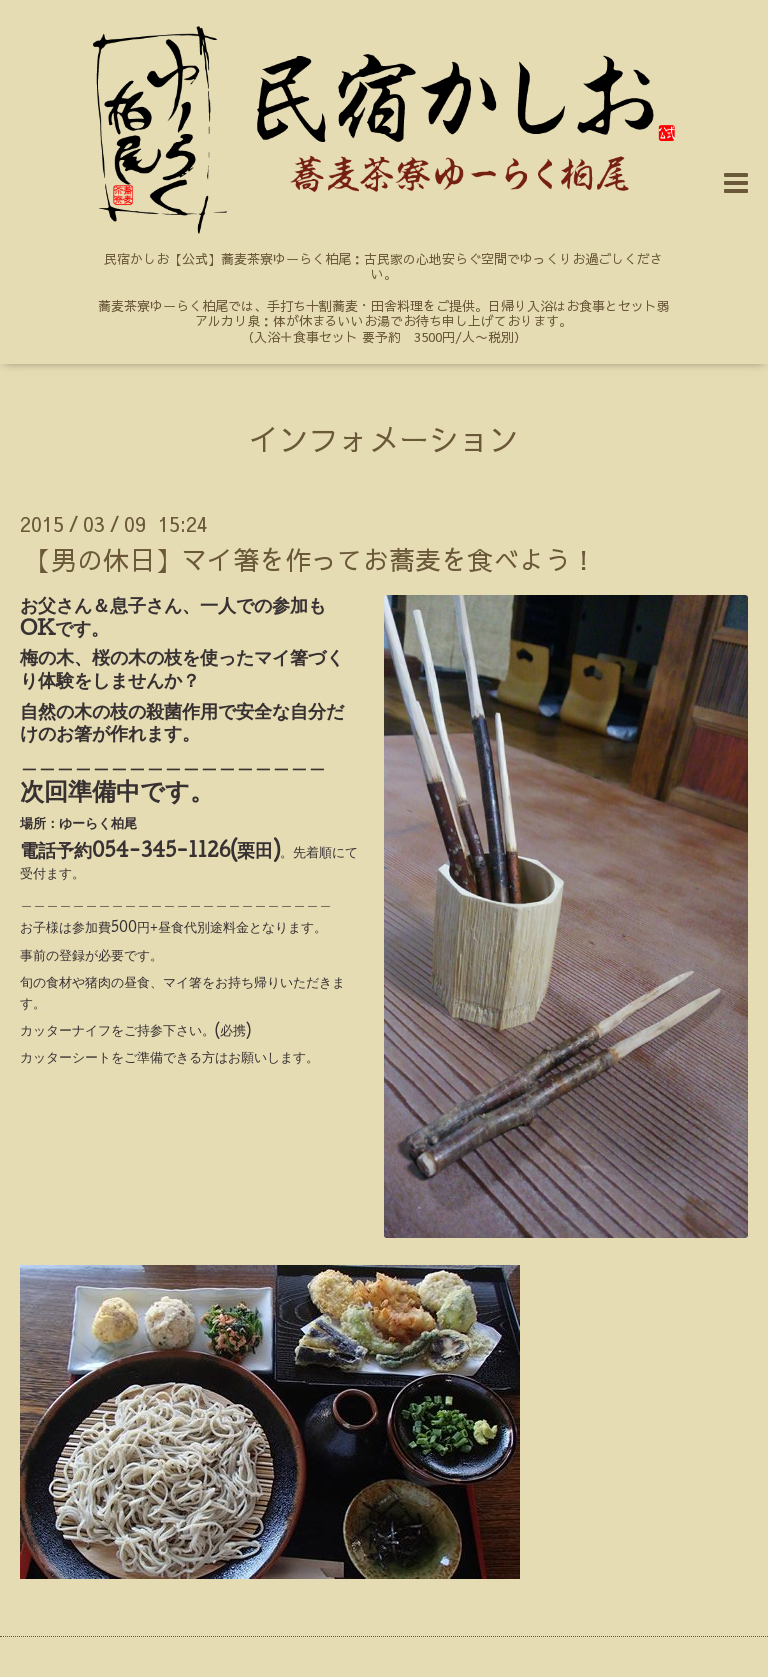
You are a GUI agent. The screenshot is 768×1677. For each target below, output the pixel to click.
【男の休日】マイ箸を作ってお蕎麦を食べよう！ (311, 559)
